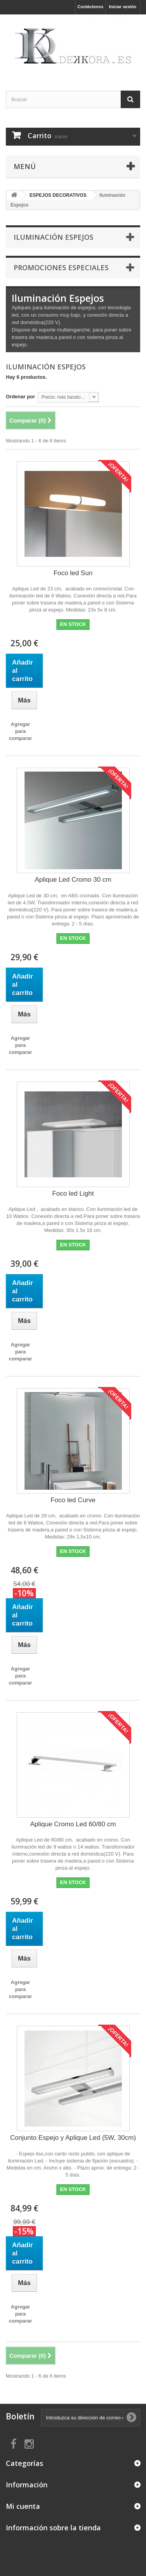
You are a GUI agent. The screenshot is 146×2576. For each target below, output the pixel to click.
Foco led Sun (72, 573)
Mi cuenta (23, 2506)
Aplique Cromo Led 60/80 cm (73, 1824)
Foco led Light (73, 1193)
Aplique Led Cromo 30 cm (73, 879)
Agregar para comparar (20, 731)
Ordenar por (20, 396)
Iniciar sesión (122, 6)
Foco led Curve (73, 1500)
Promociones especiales (61, 267)
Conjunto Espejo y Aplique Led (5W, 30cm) (73, 2137)
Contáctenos (90, 6)
